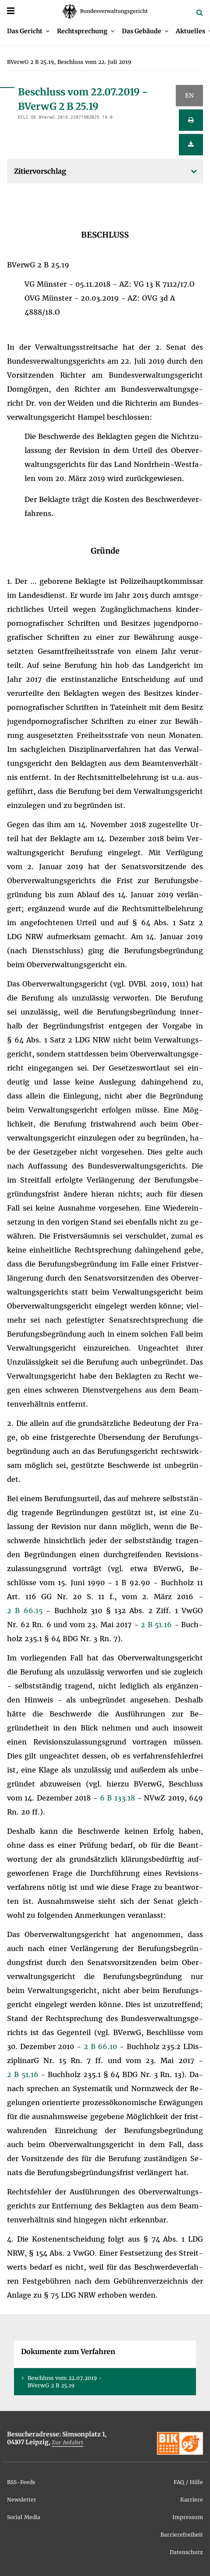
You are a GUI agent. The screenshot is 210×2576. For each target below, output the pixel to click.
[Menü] (10, 10)
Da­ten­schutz (186, 2552)
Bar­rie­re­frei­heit (181, 2534)
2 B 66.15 (26, 1610)
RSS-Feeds (21, 2482)
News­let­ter (21, 2499)
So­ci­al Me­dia (23, 2517)
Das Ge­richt (25, 31)
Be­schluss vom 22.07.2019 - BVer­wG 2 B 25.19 (65, 2382)
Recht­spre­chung (82, 31)
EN (189, 95)
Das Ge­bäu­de (141, 31)
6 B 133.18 (118, 1797)
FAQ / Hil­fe (188, 2482)
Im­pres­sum (187, 2517)
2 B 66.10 (102, 2046)
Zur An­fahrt (67, 2442)
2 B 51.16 (157, 1624)
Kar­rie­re (191, 2499)
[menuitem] (28, 31)
